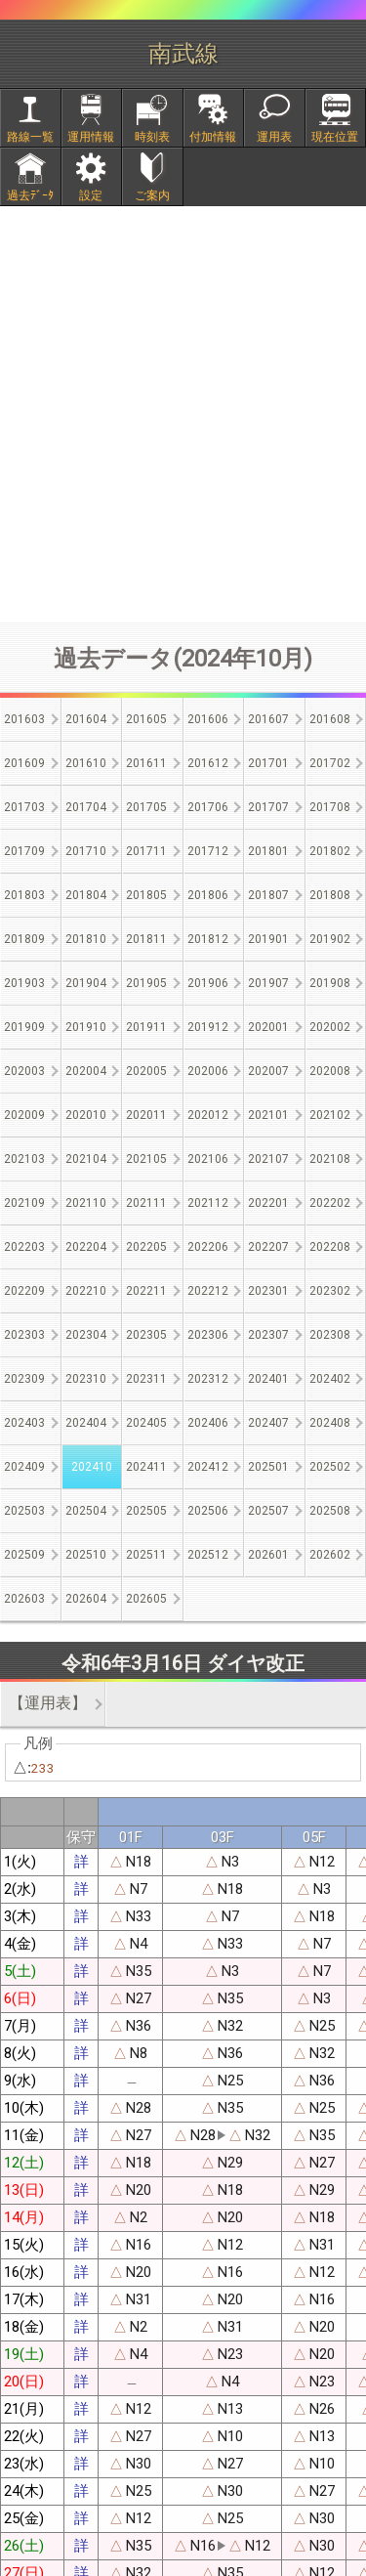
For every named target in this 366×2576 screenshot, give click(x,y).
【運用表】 (48, 1703)
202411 (146, 1467)
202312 (207, 1379)
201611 (146, 763)
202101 (268, 1115)
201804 (85, 895)
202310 (85, 1379)
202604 (85, 1599)
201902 (329, 939)
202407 (268, 1423)
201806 (207, 895)
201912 (207, 1027)
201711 (146, 851)
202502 (329, 1467)
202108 (329, 1159)
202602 (329, 1555)
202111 (146, 1203)
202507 (268, 1511)
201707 (268, 807)
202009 (24, 1115)
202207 (268, 1247)
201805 (146, 895)
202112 (207, 1203)
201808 (329, 895)
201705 (146, 807)
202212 (207, 1291)
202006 (207, 1071)
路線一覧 (30, 137)
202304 (85, 1335)
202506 (207, 1511)
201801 (268, 851)
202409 (24, 1467)
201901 (268, 939)
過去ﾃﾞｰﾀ (30, 195)
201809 (24, 939)
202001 (268, 1027)
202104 (85, 1159)
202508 (329, 1511)
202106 (207, 1159)
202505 (146, 1511)
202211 (146, 1291)
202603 (24, 1599)
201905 (146, 983)
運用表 (274, 137)
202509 (24, 1555)
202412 (207, 1467)
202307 (268, 1335)
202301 (268, 1291)
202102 (329, 1115)
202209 (24, 1291)
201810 (85, 939)
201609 (24, 763)
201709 (24, 851)
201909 (24, 1027)
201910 (85, 1027)
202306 (207, 1335)
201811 (146, 939)
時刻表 (152, 137)
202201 (268, 1203)
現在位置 (334, 137)
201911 (146, 1027)
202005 (146, 1071)
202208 (329, 1247)
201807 (268, 895)
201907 (268, 983)
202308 (329, 1335)
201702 (329, 763)
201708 (329, 807)
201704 (85, 807)
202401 (268, 1379)
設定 (90, 195)
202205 (146, 1247)
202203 (24, 1247)
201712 (207, 851)
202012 (207, 1115)
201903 (24, 983)
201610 (85, 763)
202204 (85, 1247)
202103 (24, 1159)
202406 (207, 1423)
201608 (329, 719)
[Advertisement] (183, 414)
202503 (24, 1511)
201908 (329, 983)
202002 (329, 1027)
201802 (329, 851)
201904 (85, 983)
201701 (268, 763)
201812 (207, 939)
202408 (329, 1423)
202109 (24, 1203)
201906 (207, 983)
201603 (24, 719)
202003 (24, 1071)
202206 (207, 1247)
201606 (207, 719)
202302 (329, 1291)
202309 (24, 1379)
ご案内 (152, 195)
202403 (24, 1423)
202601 (268, 1555)
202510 (85, 1555)
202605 (146, 1599)
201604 (85, 719)
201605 (146, 719)
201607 (268, 719)
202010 (85, 1115)
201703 (24, 807)
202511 (146, 1555)
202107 (268, 1159)
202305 (146, 1335)
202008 (329, 1071)
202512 (207, 1555)
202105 (146, 1159)
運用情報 (90, 137)
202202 (329, 1203)
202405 (146, 1423)
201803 (24, 895)
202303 (24, 1335)
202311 (146, 1379)
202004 (85, 1071)
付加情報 (212, 137)
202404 (85, 1423)
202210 (85, 1291)
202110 (85, 1203)
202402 (329, 1379)
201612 (207, 763)
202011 (146, 1115)
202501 (268, 1467)
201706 (207, 807)
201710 (85, 851)
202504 (85, 1511)
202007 (268, 1071)
